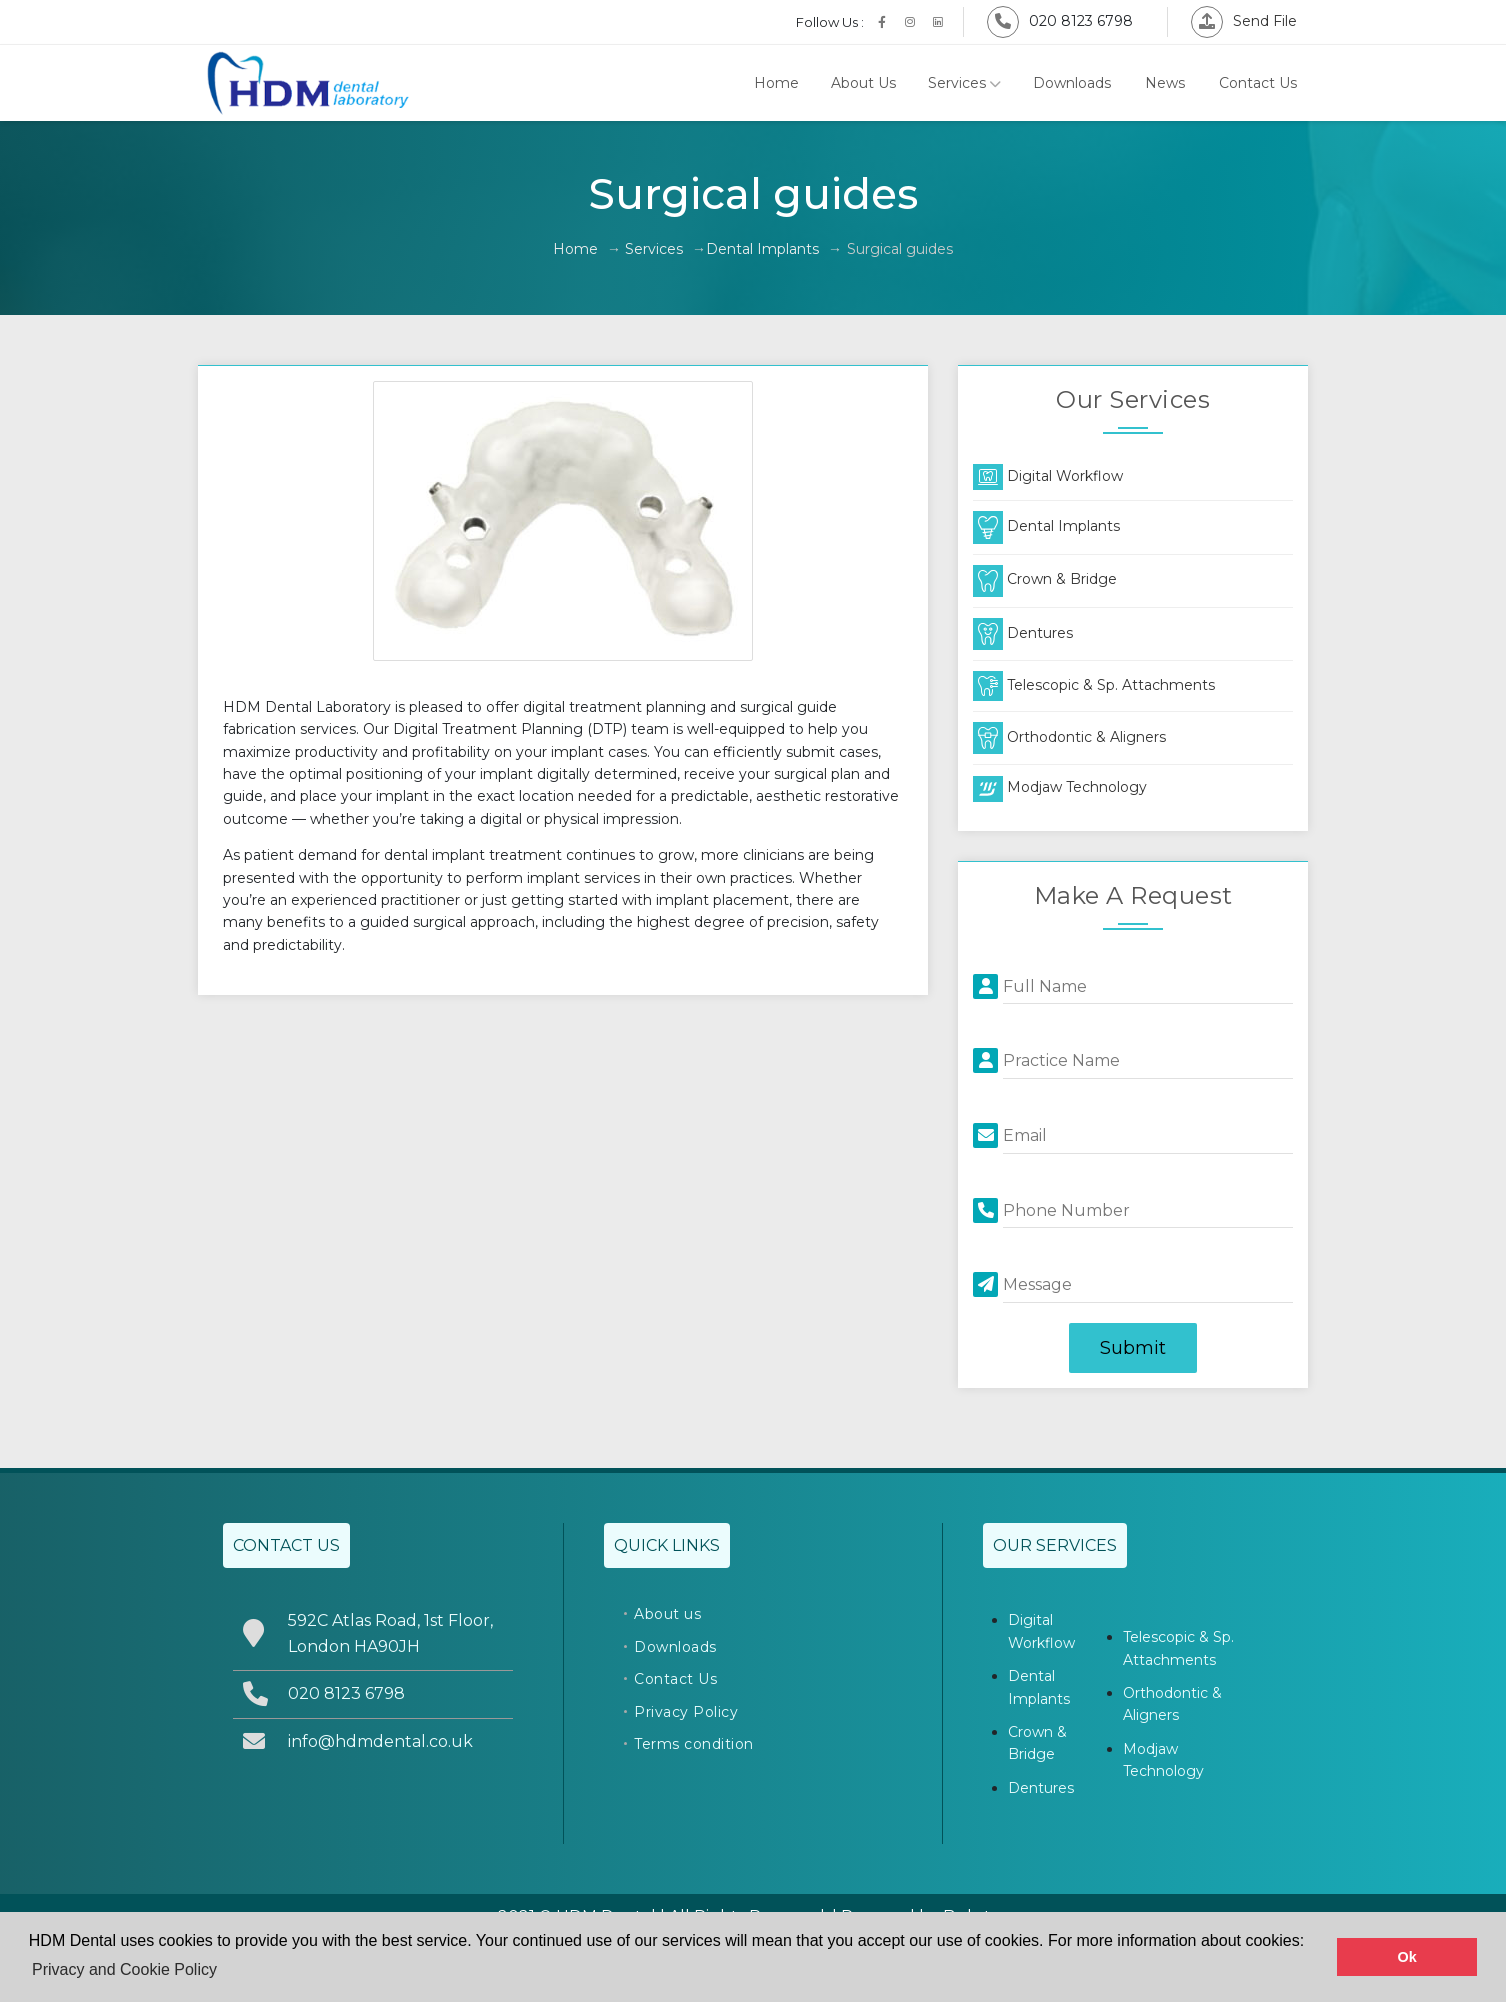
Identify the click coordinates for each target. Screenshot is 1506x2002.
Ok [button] (1407, 1957)
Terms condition (694, 1744)
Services (964, 83)
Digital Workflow (1048, 476)
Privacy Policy (686, 1712)
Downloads (1072, 83)
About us (667, 1614)
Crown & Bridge (1045, 579)
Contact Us (1258, 83)
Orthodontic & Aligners (1069, 737)
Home (776, 83)
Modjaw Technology (1060, 787)
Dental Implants (762, 249)
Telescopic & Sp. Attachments (1094, 685)
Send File (1244, 21)
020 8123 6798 (1060, 21)
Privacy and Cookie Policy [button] (124, 1969)
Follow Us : (830, 22)
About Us (863, 83)
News (1165, 83)
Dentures (1023, 633)
